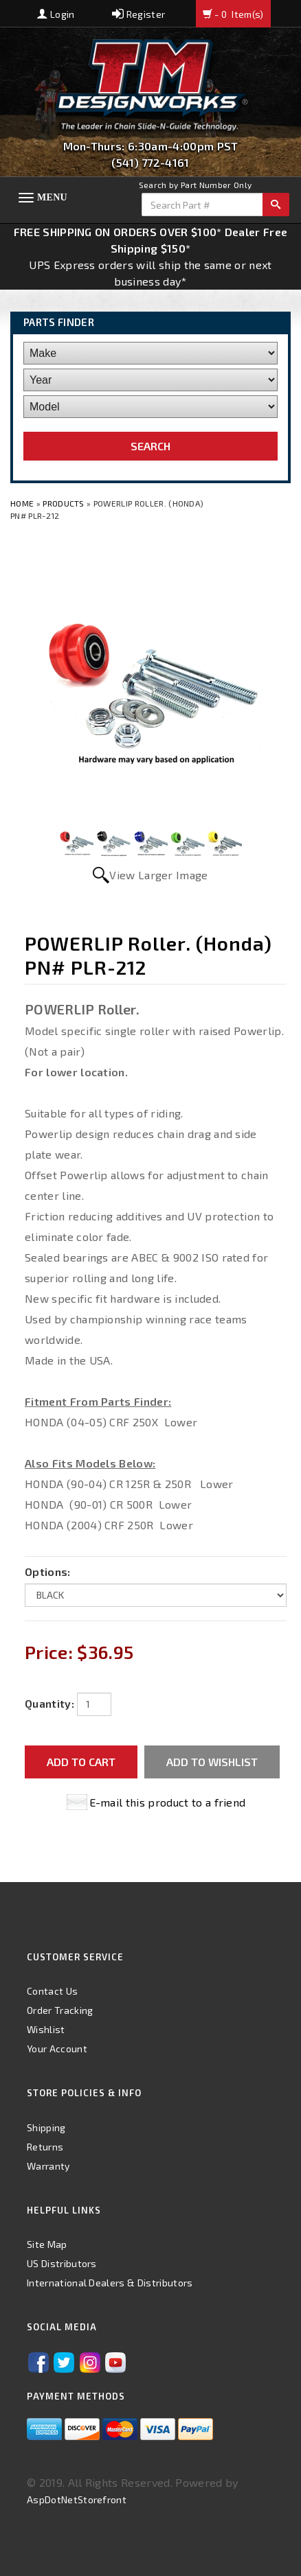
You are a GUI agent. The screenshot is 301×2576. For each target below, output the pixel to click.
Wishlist (46, 2029)
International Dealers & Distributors (110, 2282)
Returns (45, 2147)
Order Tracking (60, 2010)
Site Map (47, 2244)
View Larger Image (158, 874)
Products (64, 503)
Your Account (57, 2048)
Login (55, 14)
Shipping (46, 2127)
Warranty (48, 2166)
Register (138, 14)
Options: (48, 1571)
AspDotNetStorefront (76, 2499)
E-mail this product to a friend (167, 1802)
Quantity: (49, 1703)
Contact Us (52, 1991)
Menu (52, 197)
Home (23, 503)
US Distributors (62, 2263)
